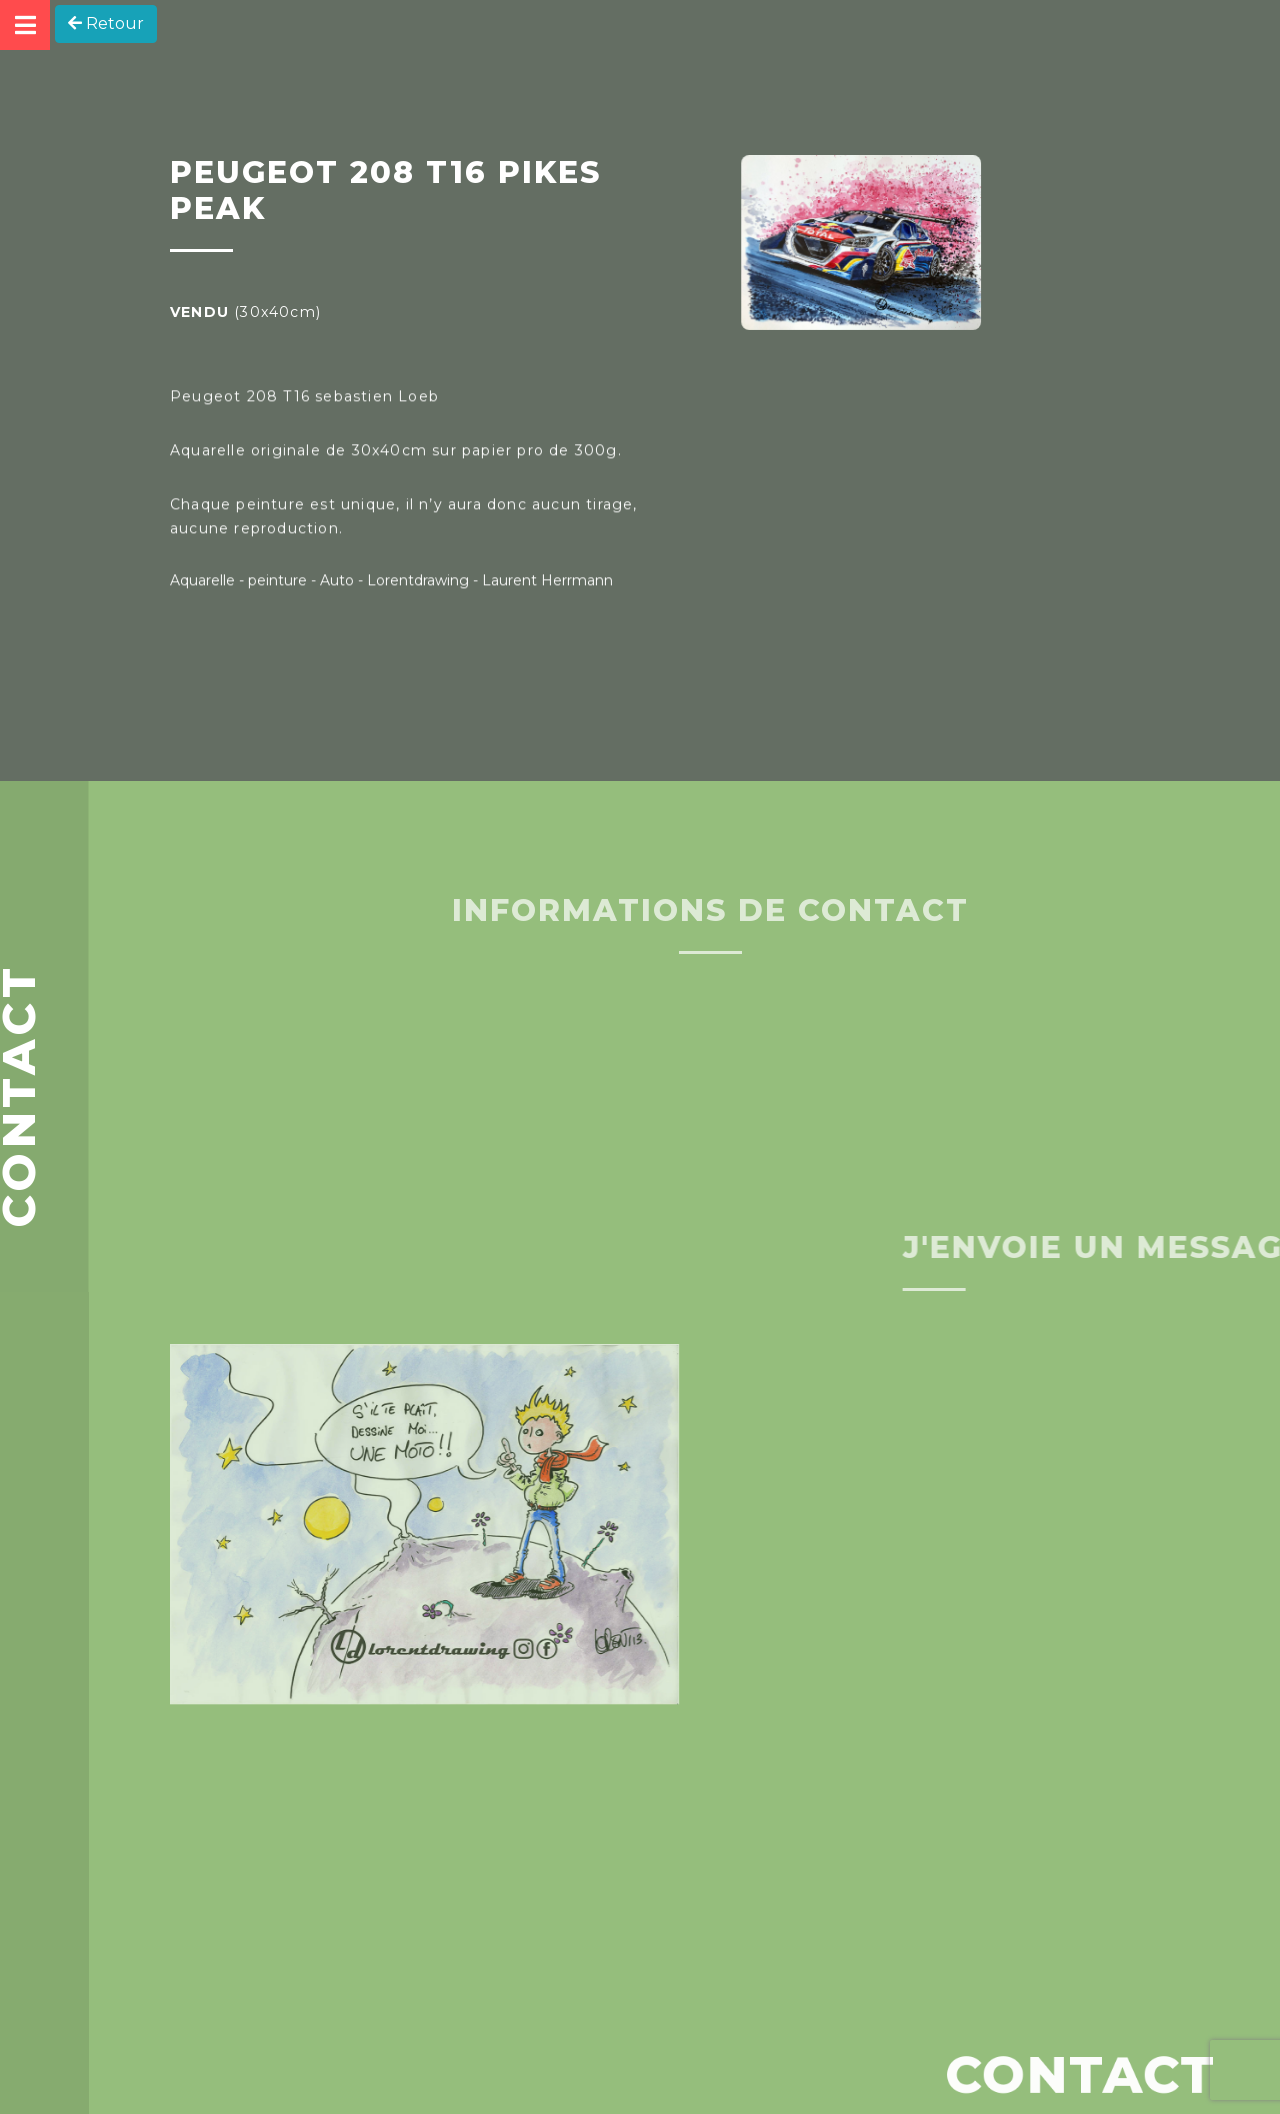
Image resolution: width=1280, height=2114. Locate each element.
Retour (106, 23)
